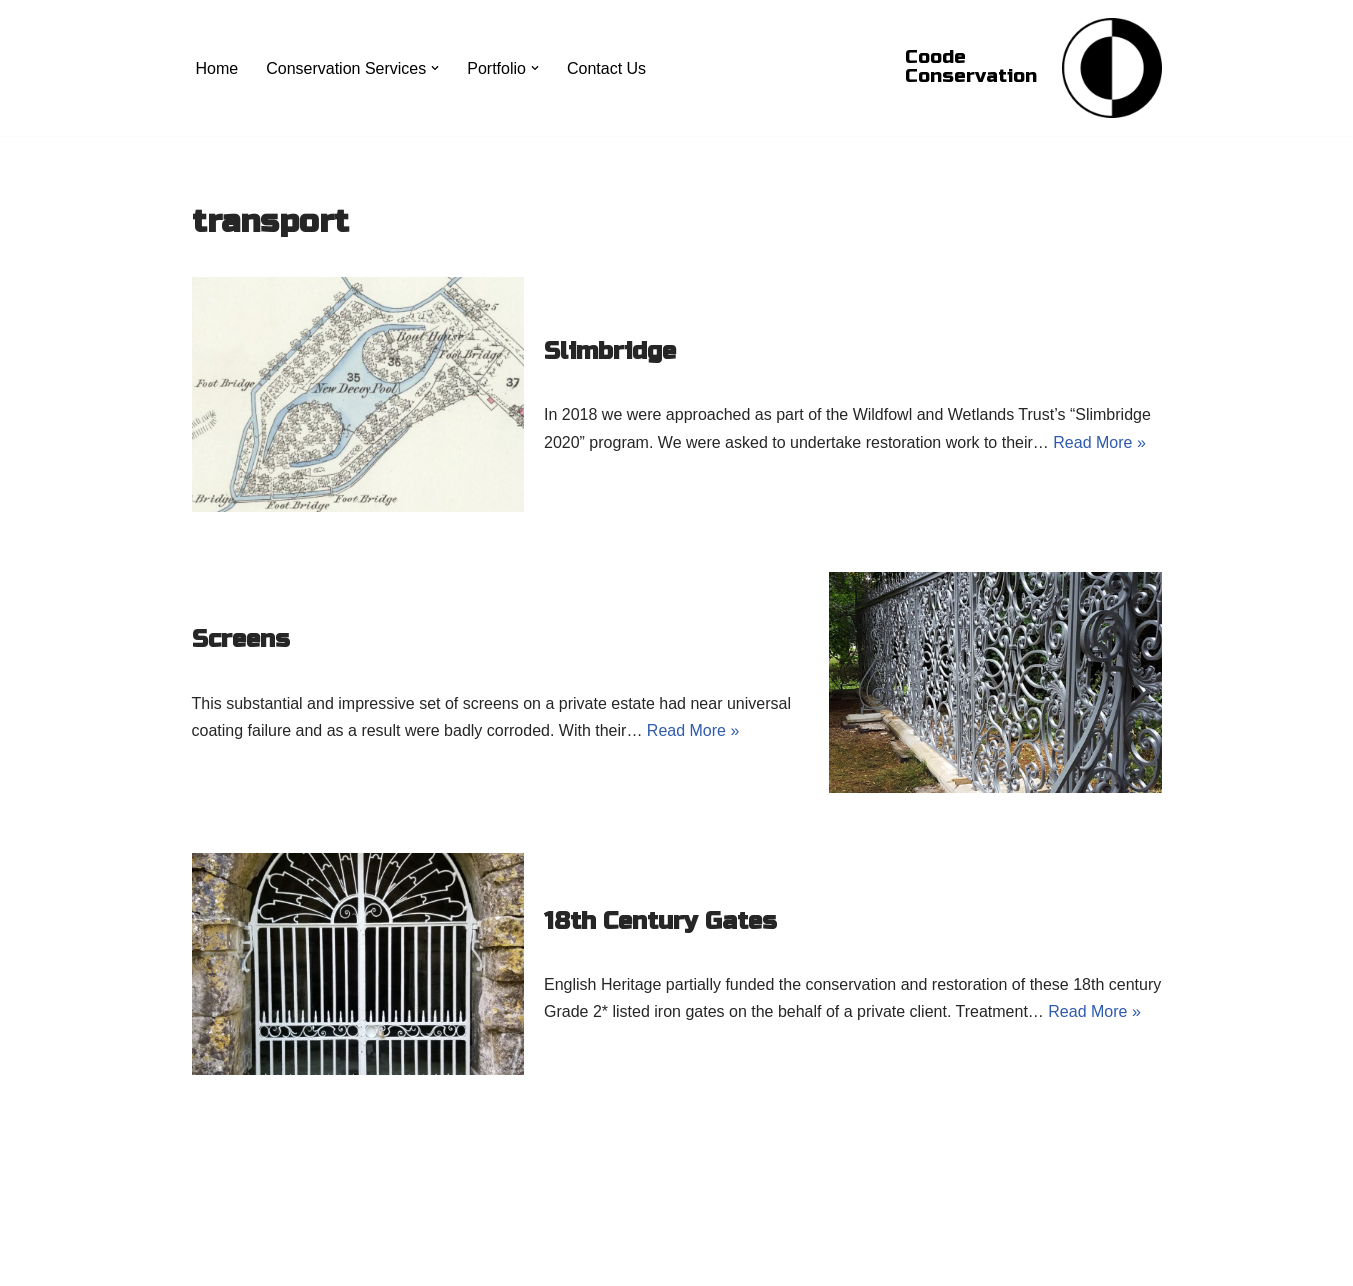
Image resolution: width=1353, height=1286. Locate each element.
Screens (241, 639)
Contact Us (606, 68)
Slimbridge (610, 351)
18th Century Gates (660, 921)
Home (217, 68)
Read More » (1099, 442)
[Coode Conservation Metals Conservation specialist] (1112, 68)
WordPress (370, 1260)
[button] (435, 68)
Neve (210, 1260)
